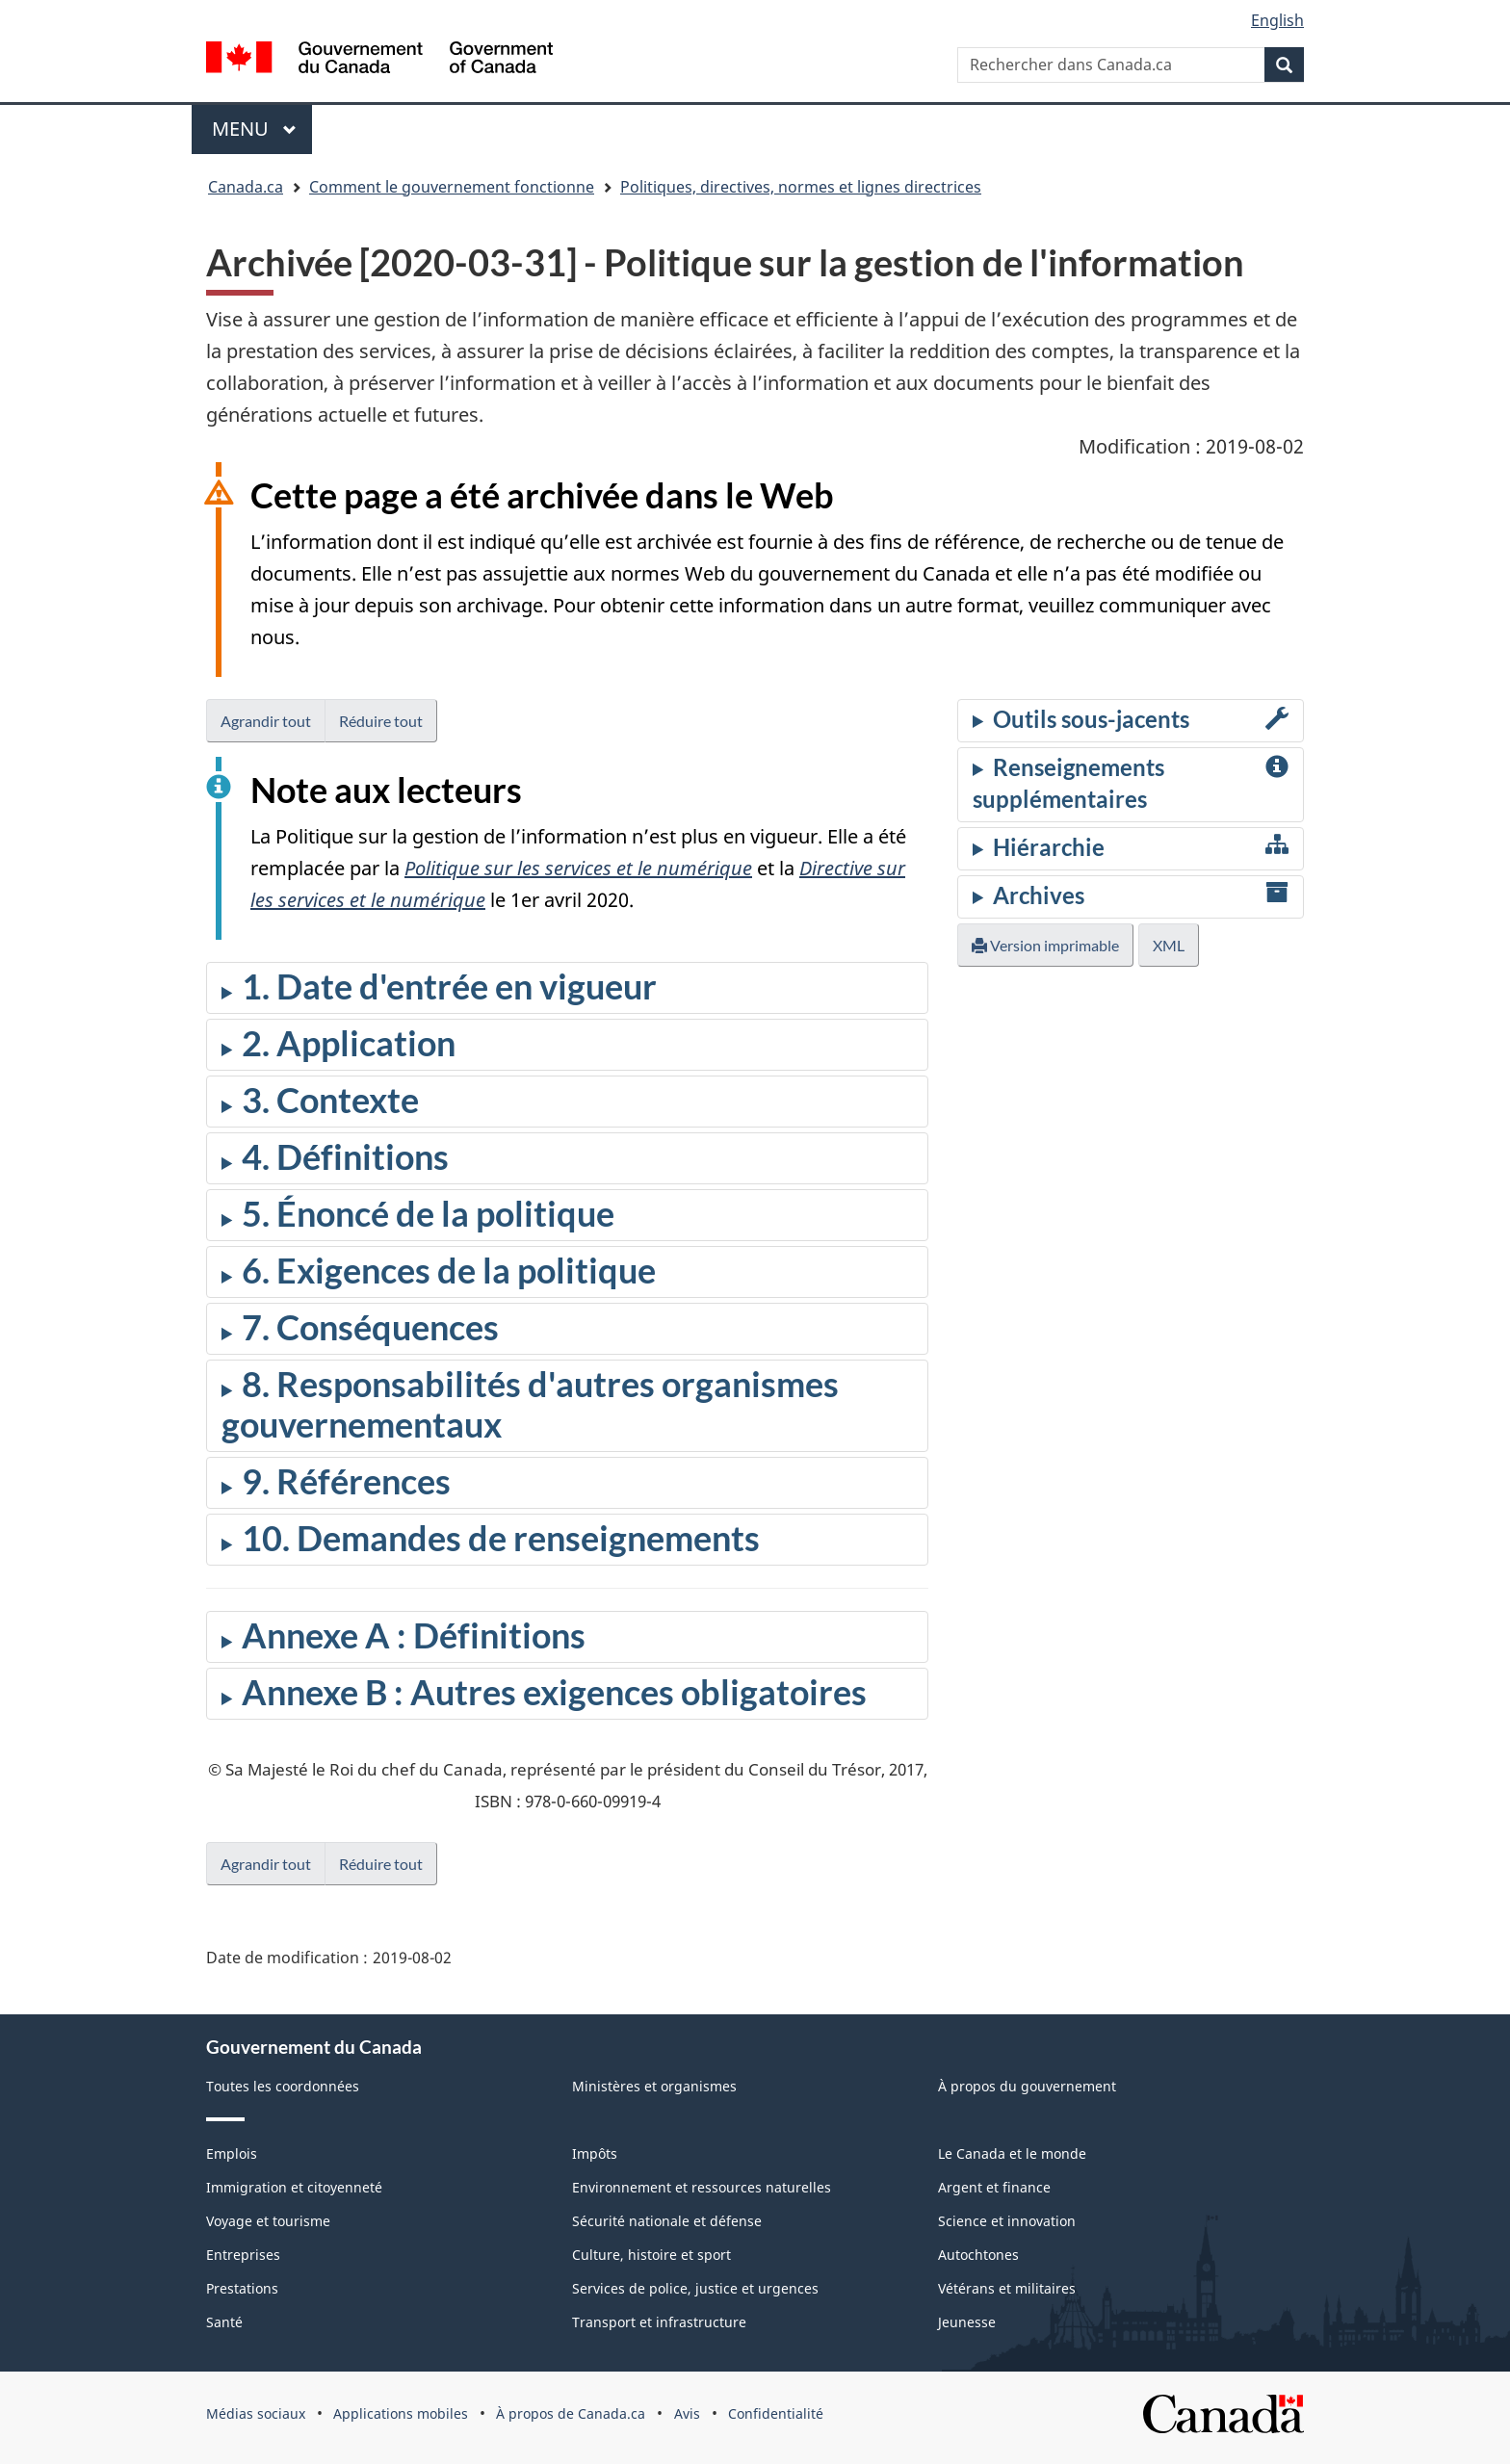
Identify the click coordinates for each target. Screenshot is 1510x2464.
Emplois (231, 2153)
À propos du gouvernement (1027, 2086)
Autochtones (978, 2254)
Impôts (594, 2153)
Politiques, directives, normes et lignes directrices (800, 186)
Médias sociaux (255, 2413)
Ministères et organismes (654, 2086)
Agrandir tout (266, 721)
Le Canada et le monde (1012, 2153)
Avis (687, 2413)
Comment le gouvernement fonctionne (451, 186)
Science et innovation (1007, 2221)
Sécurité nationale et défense (667, 2221)
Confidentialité (775, 2413)
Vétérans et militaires (1007, 2288)
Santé (224, 2322)
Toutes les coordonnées (282, 2086)
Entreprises (243, 2254)
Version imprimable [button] (1045, 945)
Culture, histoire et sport (651, 2254)
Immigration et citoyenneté (294, 2187)
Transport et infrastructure (659, 2322)
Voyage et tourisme (268, 2221)
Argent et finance (994, 2187)
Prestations (242, 2288)
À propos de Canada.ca (570, 2413)
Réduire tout (381, 721)
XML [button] (1169, 945)
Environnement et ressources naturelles (701, 2187)
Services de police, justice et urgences (695, 2288)
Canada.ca (245, 186)
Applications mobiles (400, 2413)
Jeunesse (967, 2322)
